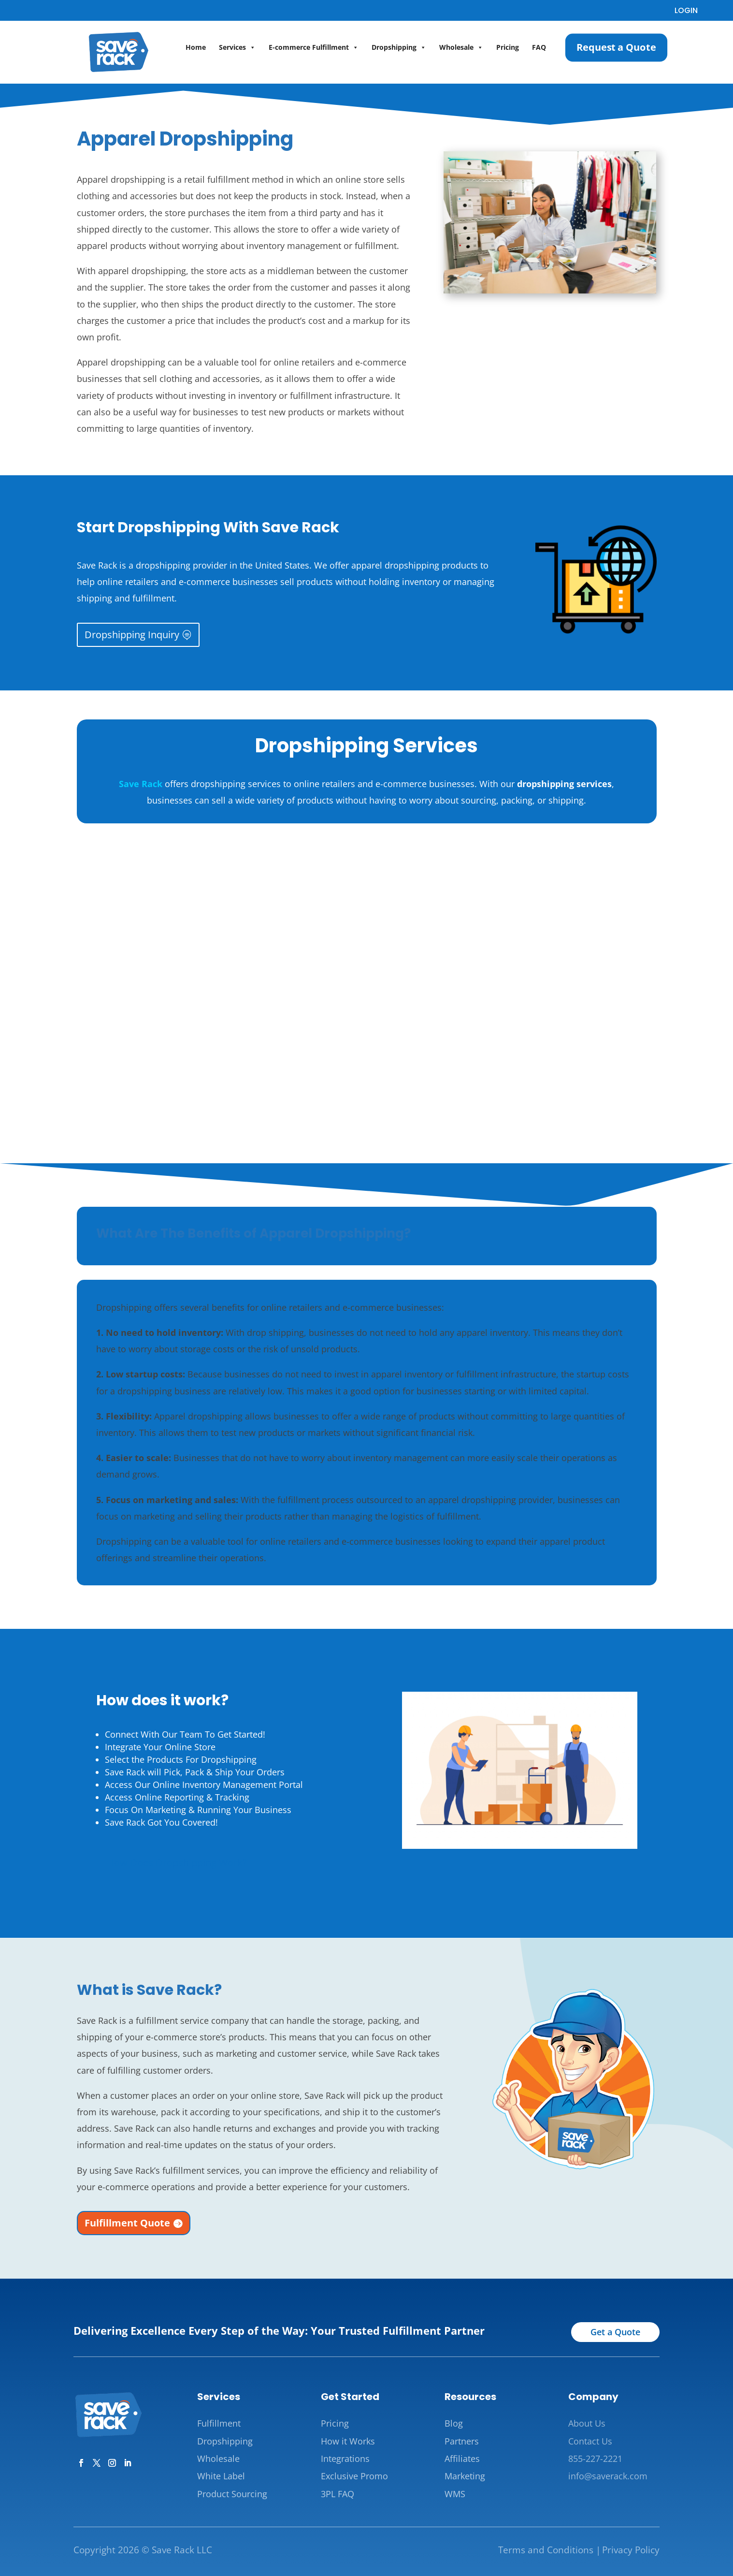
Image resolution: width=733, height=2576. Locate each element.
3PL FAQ (337, 2494)
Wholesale (461, 47)
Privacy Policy (631, 2550)
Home (196, 47)
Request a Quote (616, 47)
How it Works (348, 2441)
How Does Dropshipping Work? (177, 1862)
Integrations (345, 2458)
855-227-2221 (595, 2458)
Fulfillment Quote (127, 2222)
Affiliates (462, 2458)
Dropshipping (399, 47)
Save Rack (140, 784)
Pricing (507, 47)
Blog (454, 2423)
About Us (586, 2423)
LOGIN (686, 10)
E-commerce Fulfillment (314, 47)
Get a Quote (615, 2332)
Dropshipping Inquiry (132, 634)
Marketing (465, 2476)
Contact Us (590, 2441)
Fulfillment (219, 2423)
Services (237, 47)
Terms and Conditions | (549, 2550)
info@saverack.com (607, 2476)
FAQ (539, 47)
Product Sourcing (232, 2494)
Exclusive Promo (354, 2476)
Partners (462, 2441)
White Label (221, 2476)
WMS (455, 2494)
